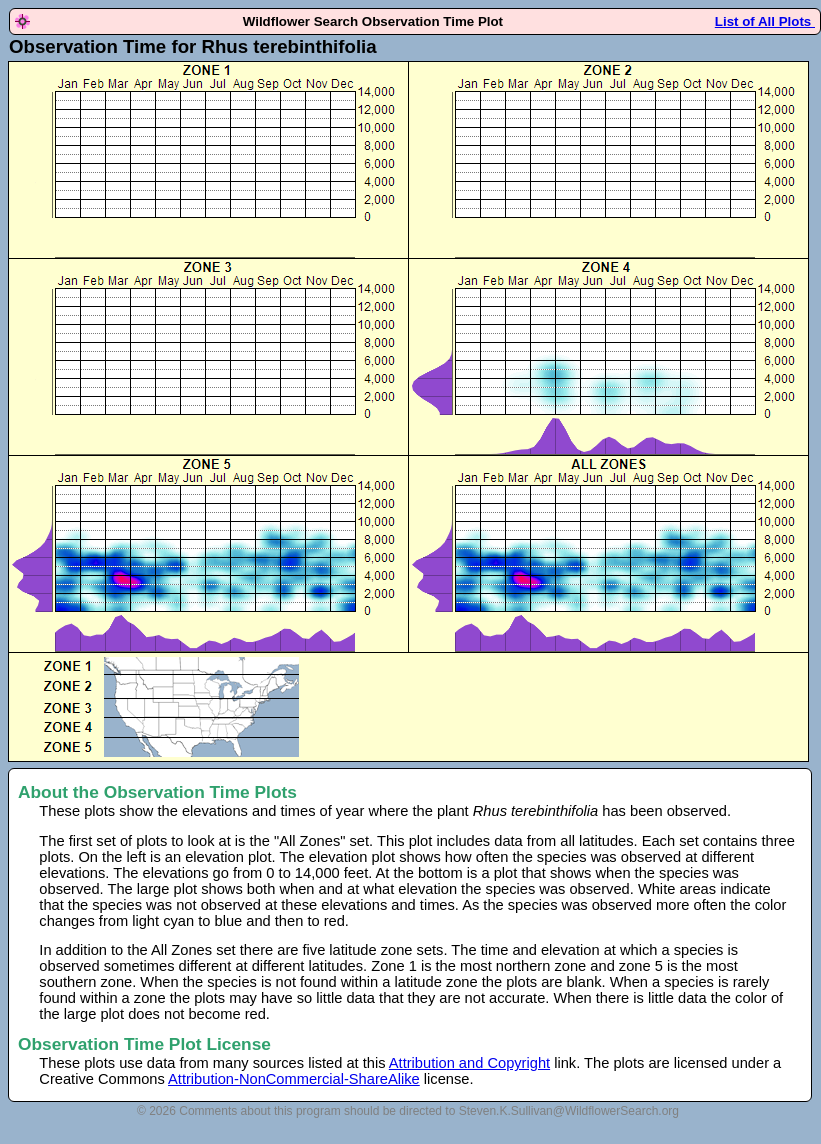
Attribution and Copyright (469, 1063)
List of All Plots (765, 21)
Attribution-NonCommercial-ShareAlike (294, 1079)
